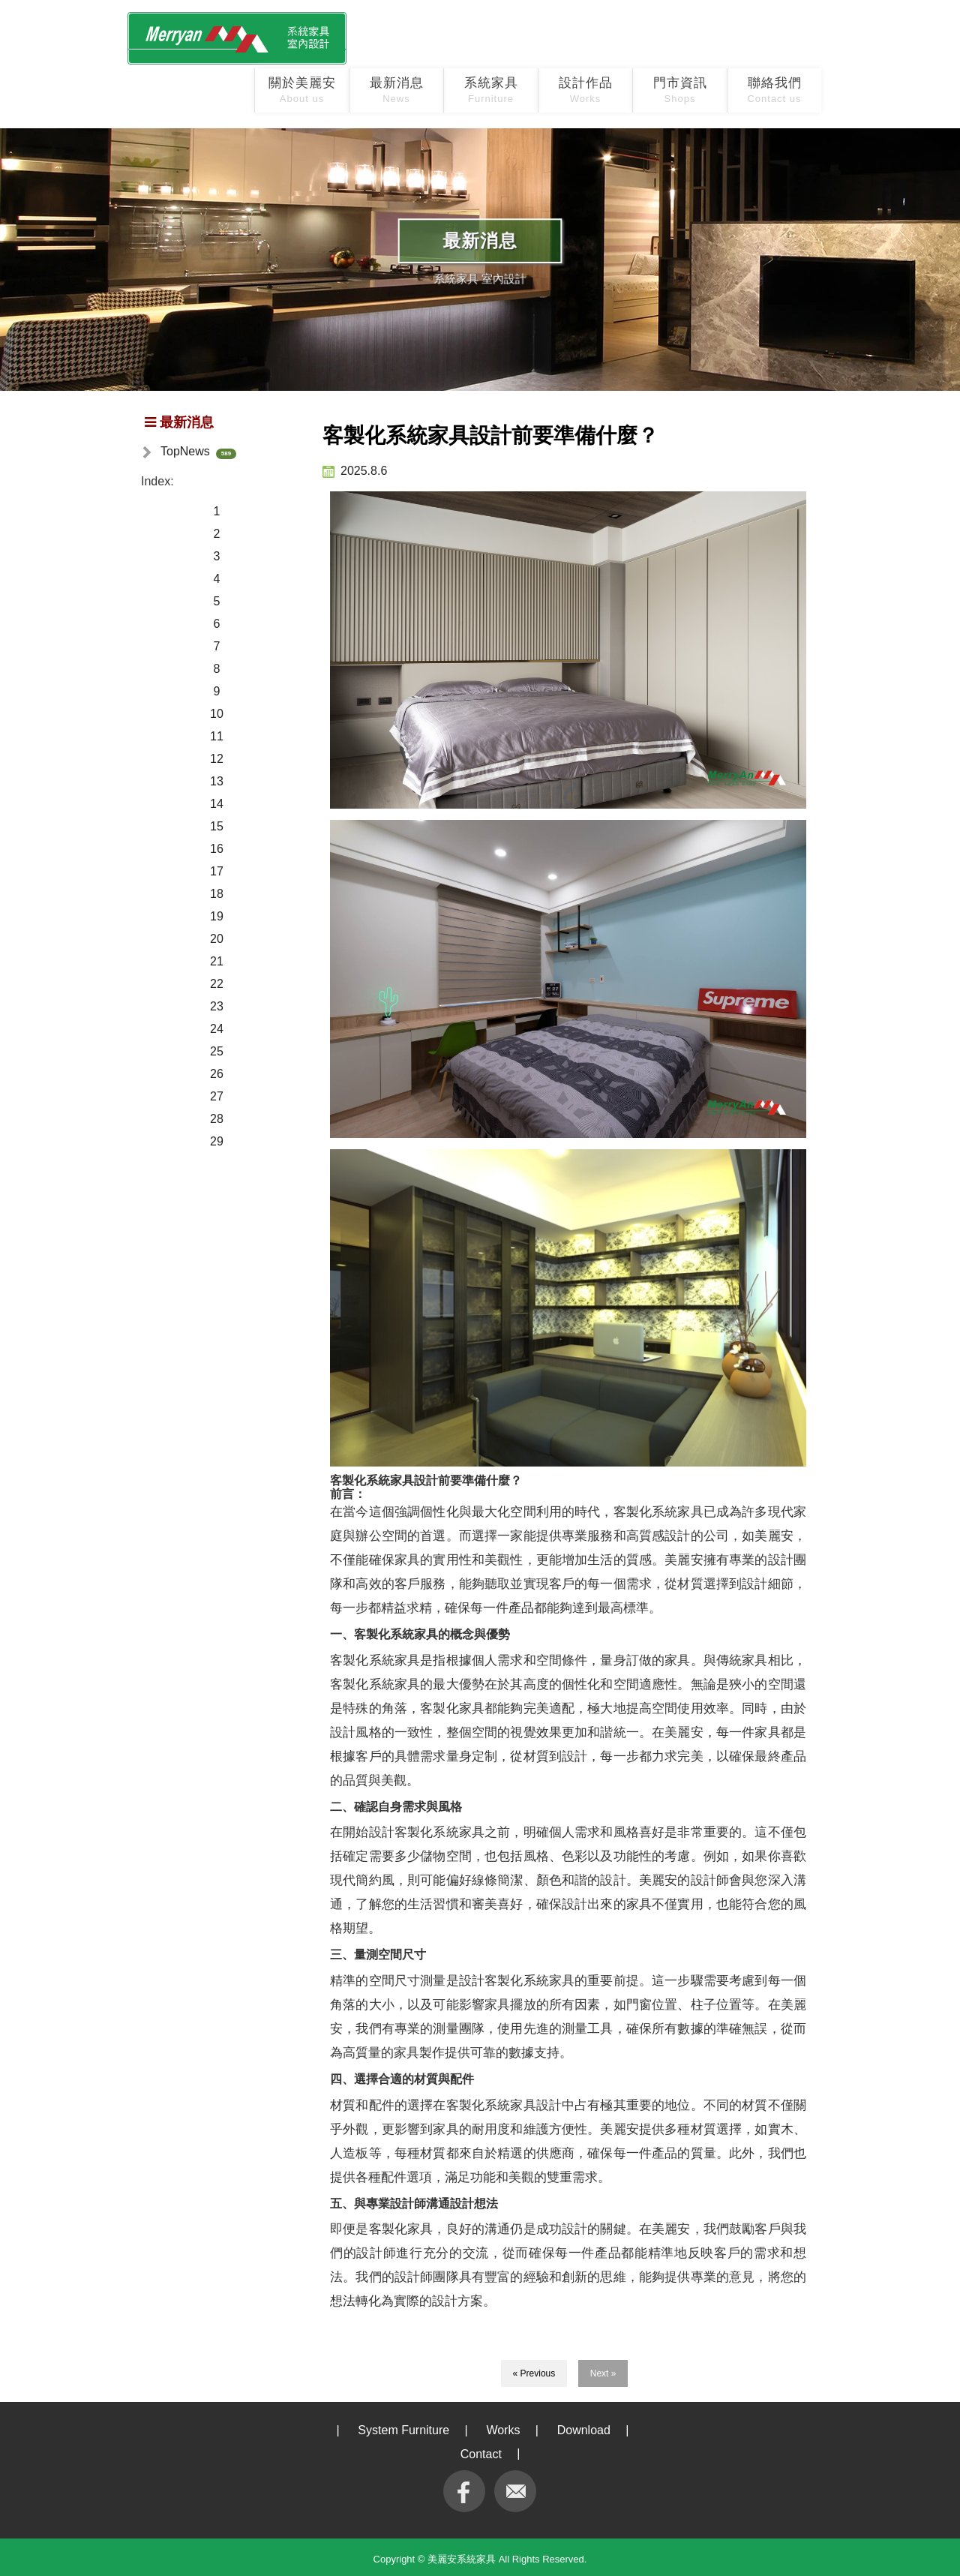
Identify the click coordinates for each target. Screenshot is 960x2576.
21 (217, 961)
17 (217, 871)
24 (217, 1028)
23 (217, 1006)
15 (217, 826)
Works (503, 2430)
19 (217, 916)
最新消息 (397, 90)
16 (217, 848)
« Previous (534, 2373)
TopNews (185, 451)
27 (217, 1096)
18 (217, 893)
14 (217, 803)
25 (217, 1051)
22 (217, 983)
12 (217, 758)
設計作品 (586, 90)
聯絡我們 (774, 90)
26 (217, 1073)
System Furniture (403, 2430)
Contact (481, 2454)
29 (217, 1141)
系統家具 (491, 90)
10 (217, 713)
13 (217, 781)
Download (583, 2430)
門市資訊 (680, 90)
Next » (603, 2373)
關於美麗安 (302, 90)
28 (217, 1118)
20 (217, 938)
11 (217, 736)
